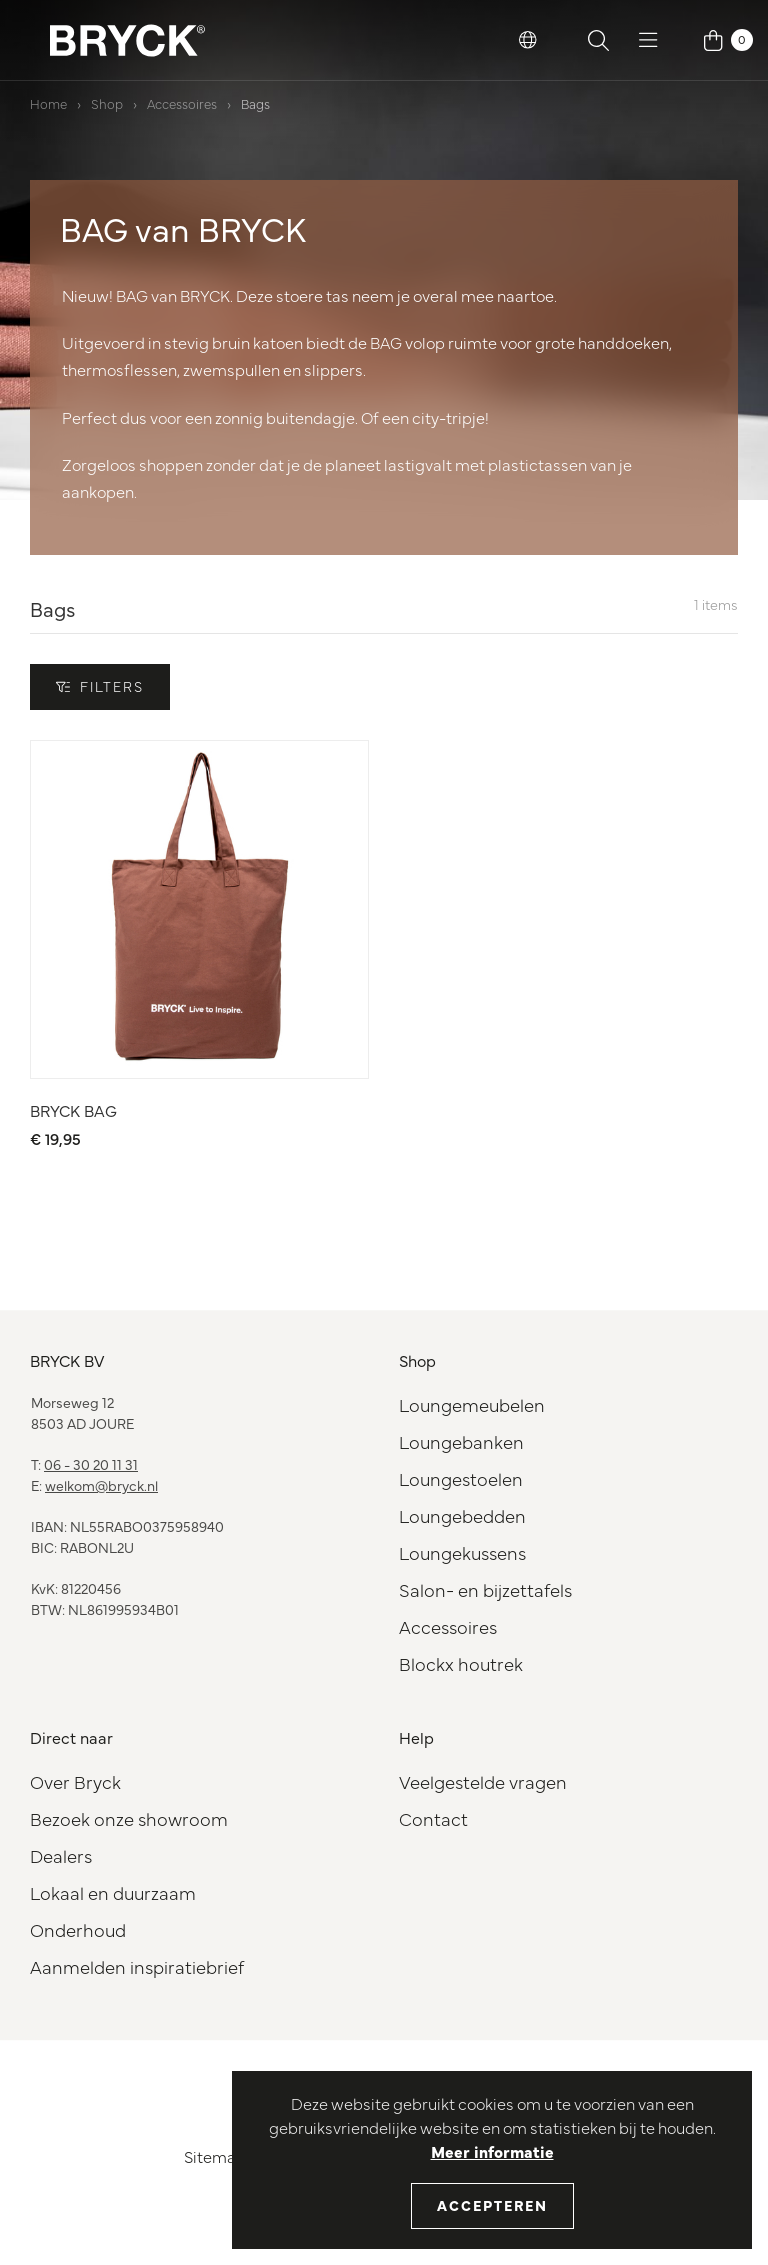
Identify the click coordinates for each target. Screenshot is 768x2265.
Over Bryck (75, 1781)
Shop (107, 103)
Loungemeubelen (472, 1404)
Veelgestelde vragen (483, 1781)
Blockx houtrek (461, 1663)
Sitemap (215, 2156)
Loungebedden (462, 1515)
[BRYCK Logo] (127, 40)
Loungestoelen (461, 1478)
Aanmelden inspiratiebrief (137, 1966)
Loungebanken (461, 1441)
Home (48, 103)
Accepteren (492, 2205)
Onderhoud (78, 1929)
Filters (100, 686)
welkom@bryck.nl (101, 1485)
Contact (433, 1818)
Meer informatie (492, 2151)
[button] (528, 40)
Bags (255, 103)
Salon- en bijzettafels (485, 1589)
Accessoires (182, 103)
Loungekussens (462, 1552)
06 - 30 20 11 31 (91, 1464)
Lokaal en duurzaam (113, 1892)
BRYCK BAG (73, 1110)
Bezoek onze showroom (129, 1818)
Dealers (61, 1855)
